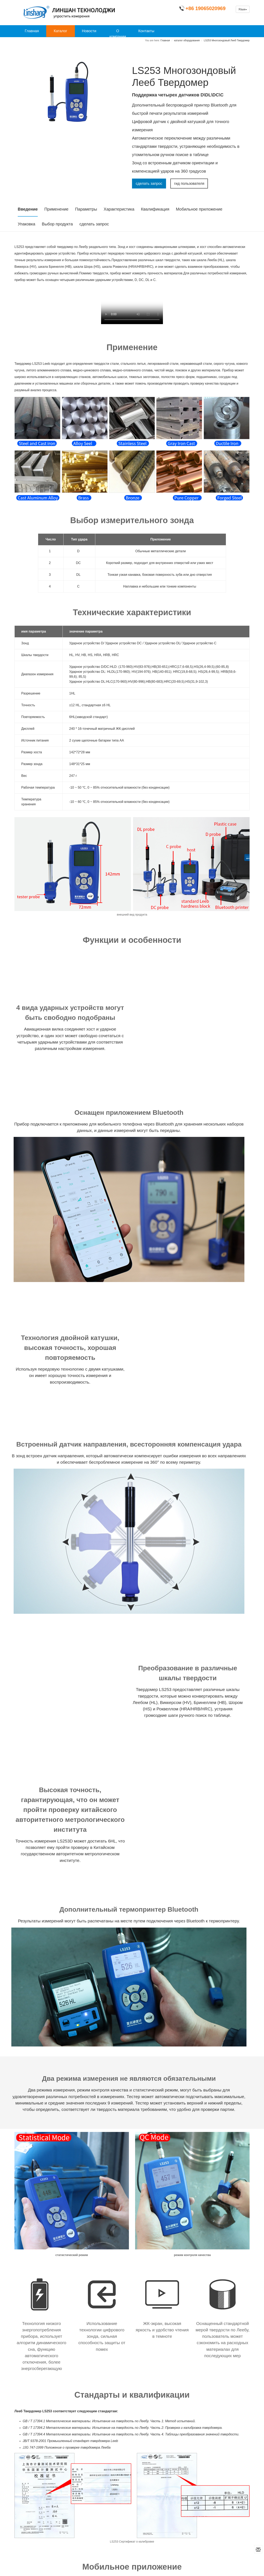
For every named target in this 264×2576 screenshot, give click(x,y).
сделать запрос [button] (149, 183)
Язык (242, 9)
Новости (89, 31)
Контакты (146, 31)
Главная (32, 31)
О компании (117, 34)
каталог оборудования (187, 40)
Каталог (60, 31)
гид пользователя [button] (189, 183)
